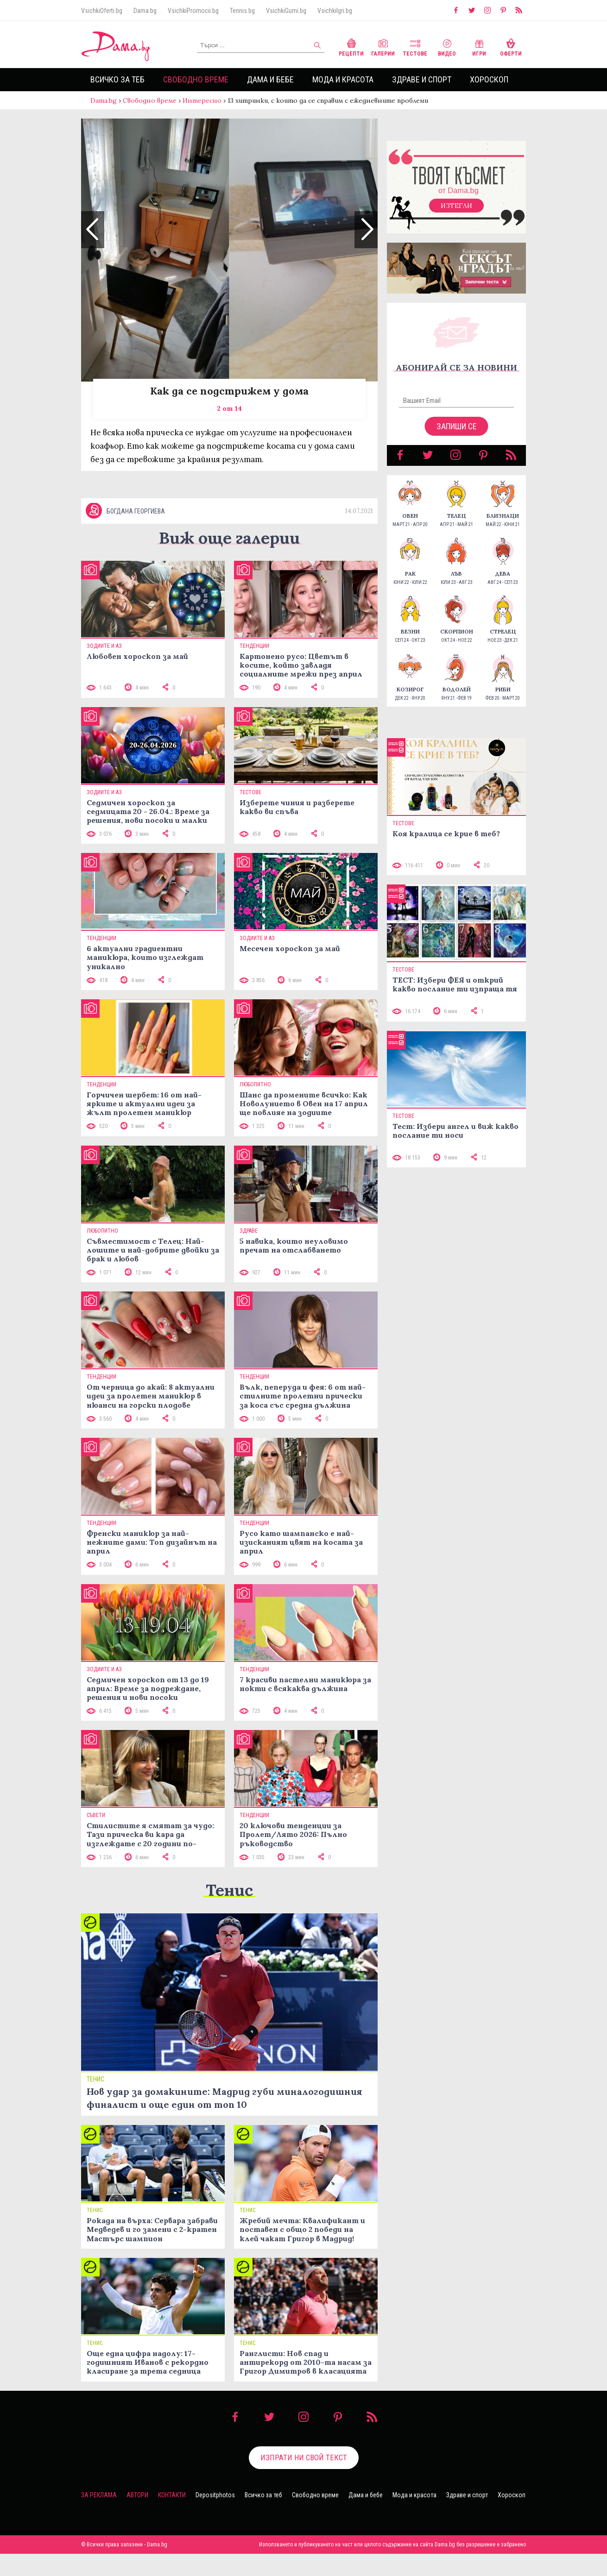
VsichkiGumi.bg (286, 10)
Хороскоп (489, 79)
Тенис (229, 1890)
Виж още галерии (229, 537)
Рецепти (351, 46)
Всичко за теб (117, 79)
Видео (447, 46)
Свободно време (195, 79)
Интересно (202, 100)
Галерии (383, 46)
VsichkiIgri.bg (334, 10)
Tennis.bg (242, 10)
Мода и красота (342, 79)
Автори (137, 2495)
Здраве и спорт (421, 79)
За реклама (99, 2495)
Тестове (415, 46)
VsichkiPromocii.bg (193, 10)
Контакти (172, 2495)
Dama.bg (145, 10)
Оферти (511, 46)
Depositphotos (215, 2495)
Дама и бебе (270, 79)
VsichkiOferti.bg (101, 10)
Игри (479, 46)
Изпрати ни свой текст (303, 2457)
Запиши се (456, 426)
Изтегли (456, 205)
